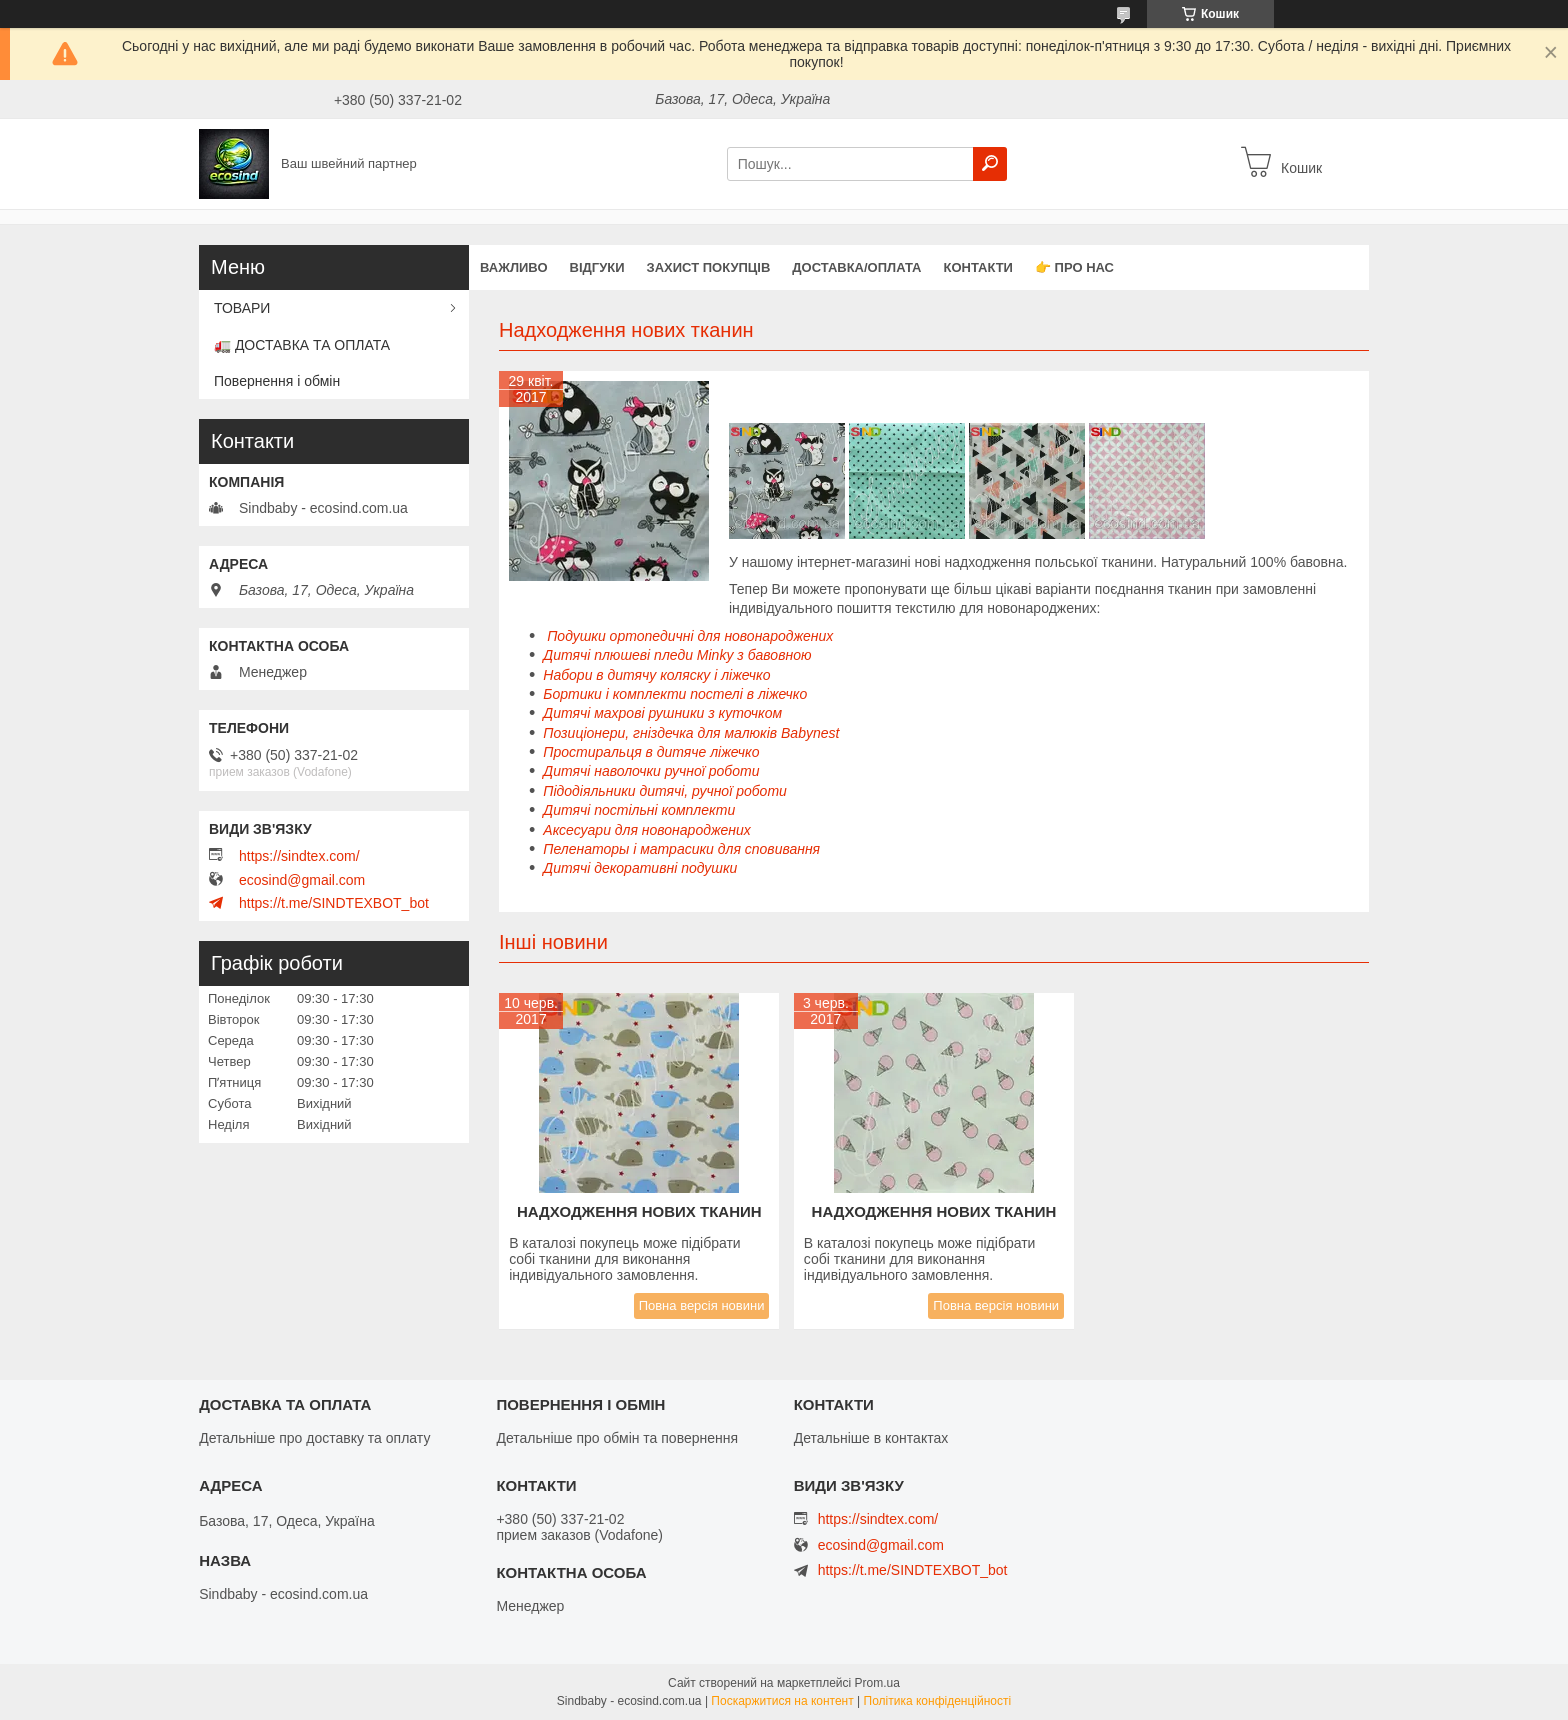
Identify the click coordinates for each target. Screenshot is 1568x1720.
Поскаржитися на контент (782, 1701)
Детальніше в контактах (871, 1438)
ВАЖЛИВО (514, 267)
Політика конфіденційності (938, 1701)
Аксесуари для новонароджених (647, 830)
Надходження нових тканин (639, 1211)
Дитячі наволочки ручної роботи (651, 771)
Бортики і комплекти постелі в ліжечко (675, 694)
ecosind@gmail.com (302, 880)
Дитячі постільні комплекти (639, 810)
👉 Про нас (1074, 267)
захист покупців (709, 267)
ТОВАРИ (242, 308)
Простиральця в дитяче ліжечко (651, 752)
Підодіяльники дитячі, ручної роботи (665, 791)
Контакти (978, 267)
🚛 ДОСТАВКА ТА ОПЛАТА (302, 345)
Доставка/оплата (856, 267)
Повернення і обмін (277, 381)
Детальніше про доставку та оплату (314, 1438)
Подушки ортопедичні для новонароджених (688, 636)
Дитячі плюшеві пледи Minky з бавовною (677, 655)
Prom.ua (877, 1683)
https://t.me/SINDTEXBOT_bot (334, 903)
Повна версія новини (702, 1305)
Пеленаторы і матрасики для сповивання (681, 849)
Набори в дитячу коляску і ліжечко (656, 675)
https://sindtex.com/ (299, 856)
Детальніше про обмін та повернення (617, 1438)
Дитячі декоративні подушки (640, 868)
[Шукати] (990, 164)
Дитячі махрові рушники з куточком (662, 713)
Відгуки (597, 267)
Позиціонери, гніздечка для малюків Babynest (691, 733)
